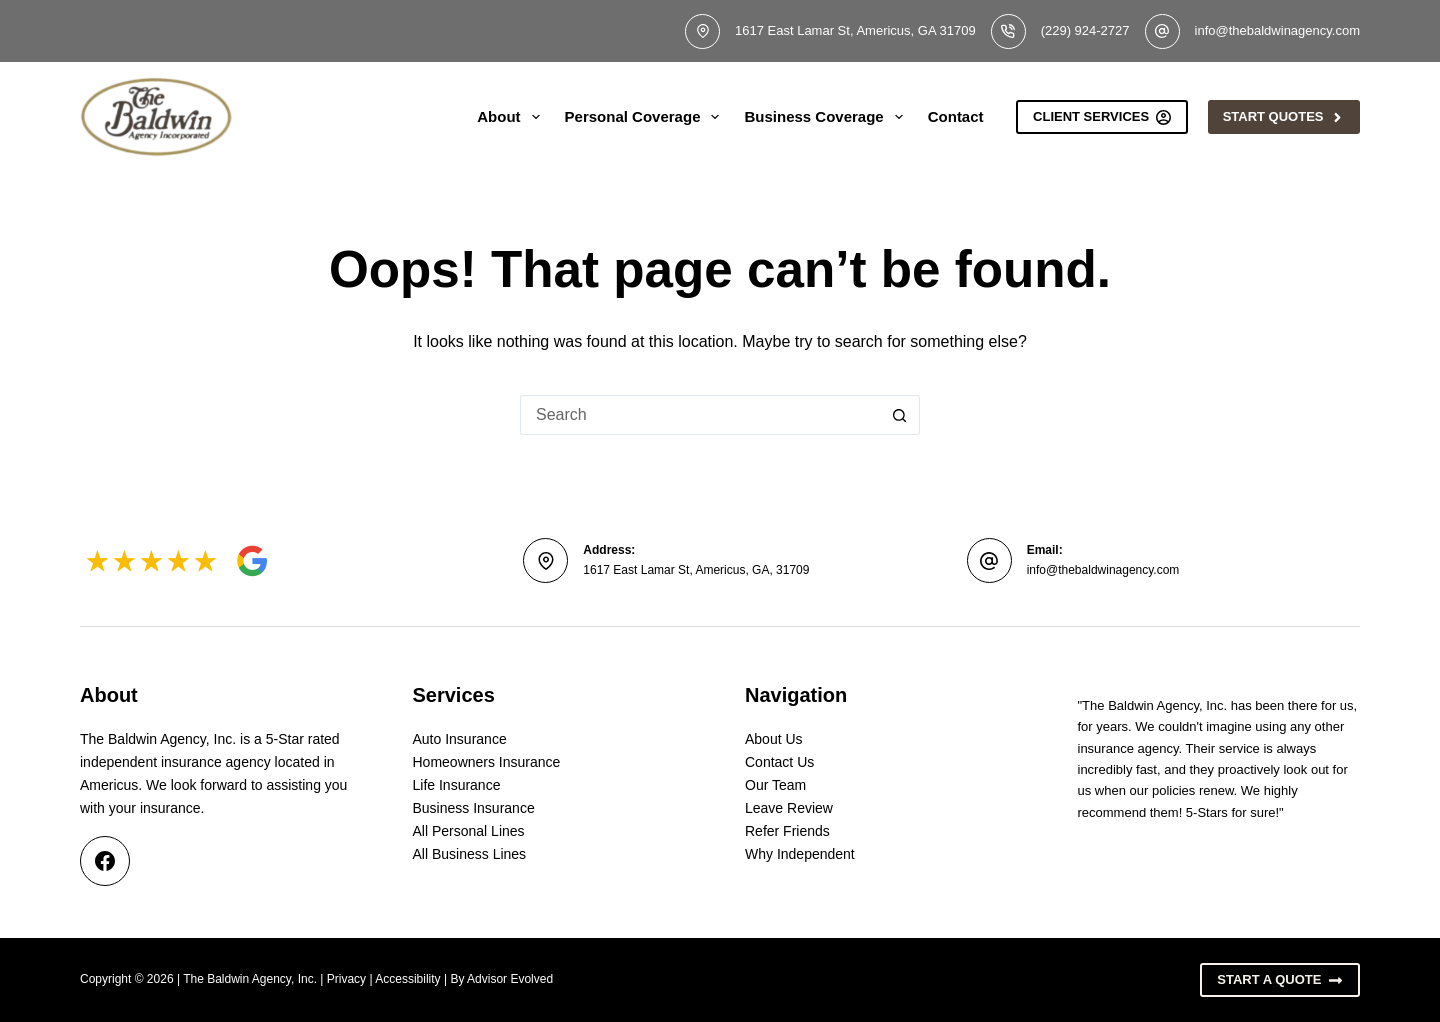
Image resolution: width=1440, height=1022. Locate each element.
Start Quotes (1284, 117)
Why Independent (800, 854)
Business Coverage (827, 117)
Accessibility (407, 979)
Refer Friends (787, 831)
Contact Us (779, 762)
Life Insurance (457, 785)
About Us (774, 739)
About (512, 117)
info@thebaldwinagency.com (1277, 30)
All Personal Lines (469, 831)
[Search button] (900, 415)
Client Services (1102, 117)
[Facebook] (105, 861)
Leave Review (789, 808)
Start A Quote (1280, 980)
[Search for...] (700, 415)
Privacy (346, 979)
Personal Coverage (646, 117)
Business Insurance (474, 808)
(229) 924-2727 (1085, 30)
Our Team (775, 785)
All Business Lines (470, 854)
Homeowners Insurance (487, 762)
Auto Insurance (460, 739)
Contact (956, 116)
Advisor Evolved (510, 979)
